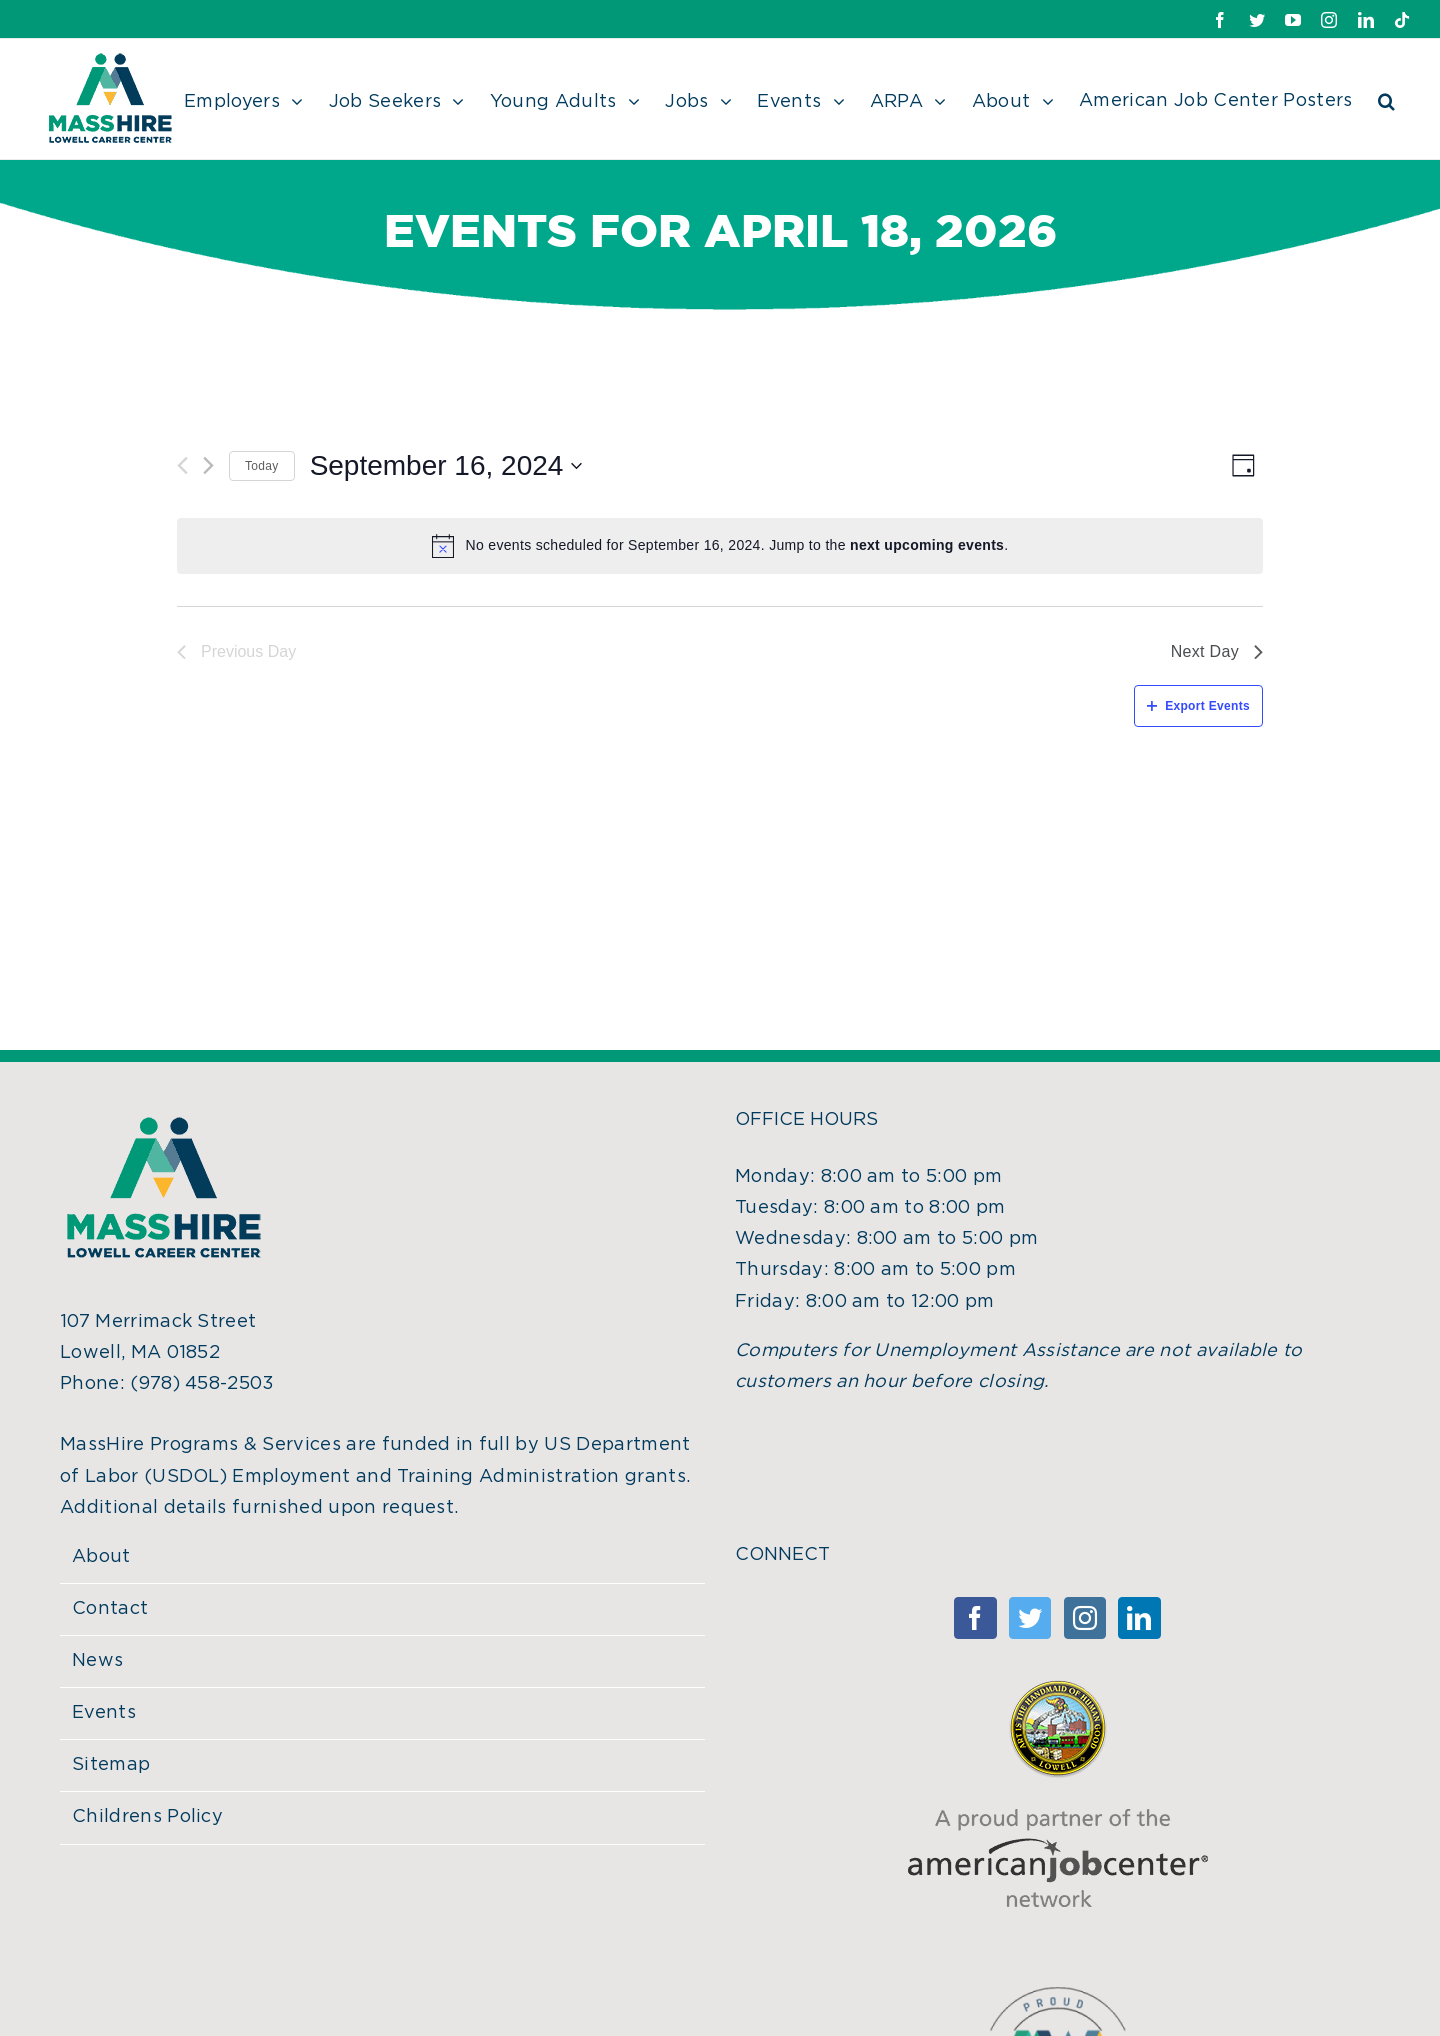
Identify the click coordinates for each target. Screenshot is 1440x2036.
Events (104, 1713)
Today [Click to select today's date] (262, 466)
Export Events (1198, 706)
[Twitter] (1030, 1618)
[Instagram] (1085, 1618)
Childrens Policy (147, 1817)
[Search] (1386, 99)
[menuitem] (256, 99)
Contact (110, 1609)
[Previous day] (182, 465)
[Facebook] (975, 1618)
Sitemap (111, 1765)
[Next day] (208, 465)
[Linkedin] (1139, 1618)
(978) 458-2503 (202, 1384)
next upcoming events (927, 545)
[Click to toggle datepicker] (446, 466)
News (97, 1661)
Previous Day (236, 651)
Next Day (1217, 651)
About (101, 1557)
